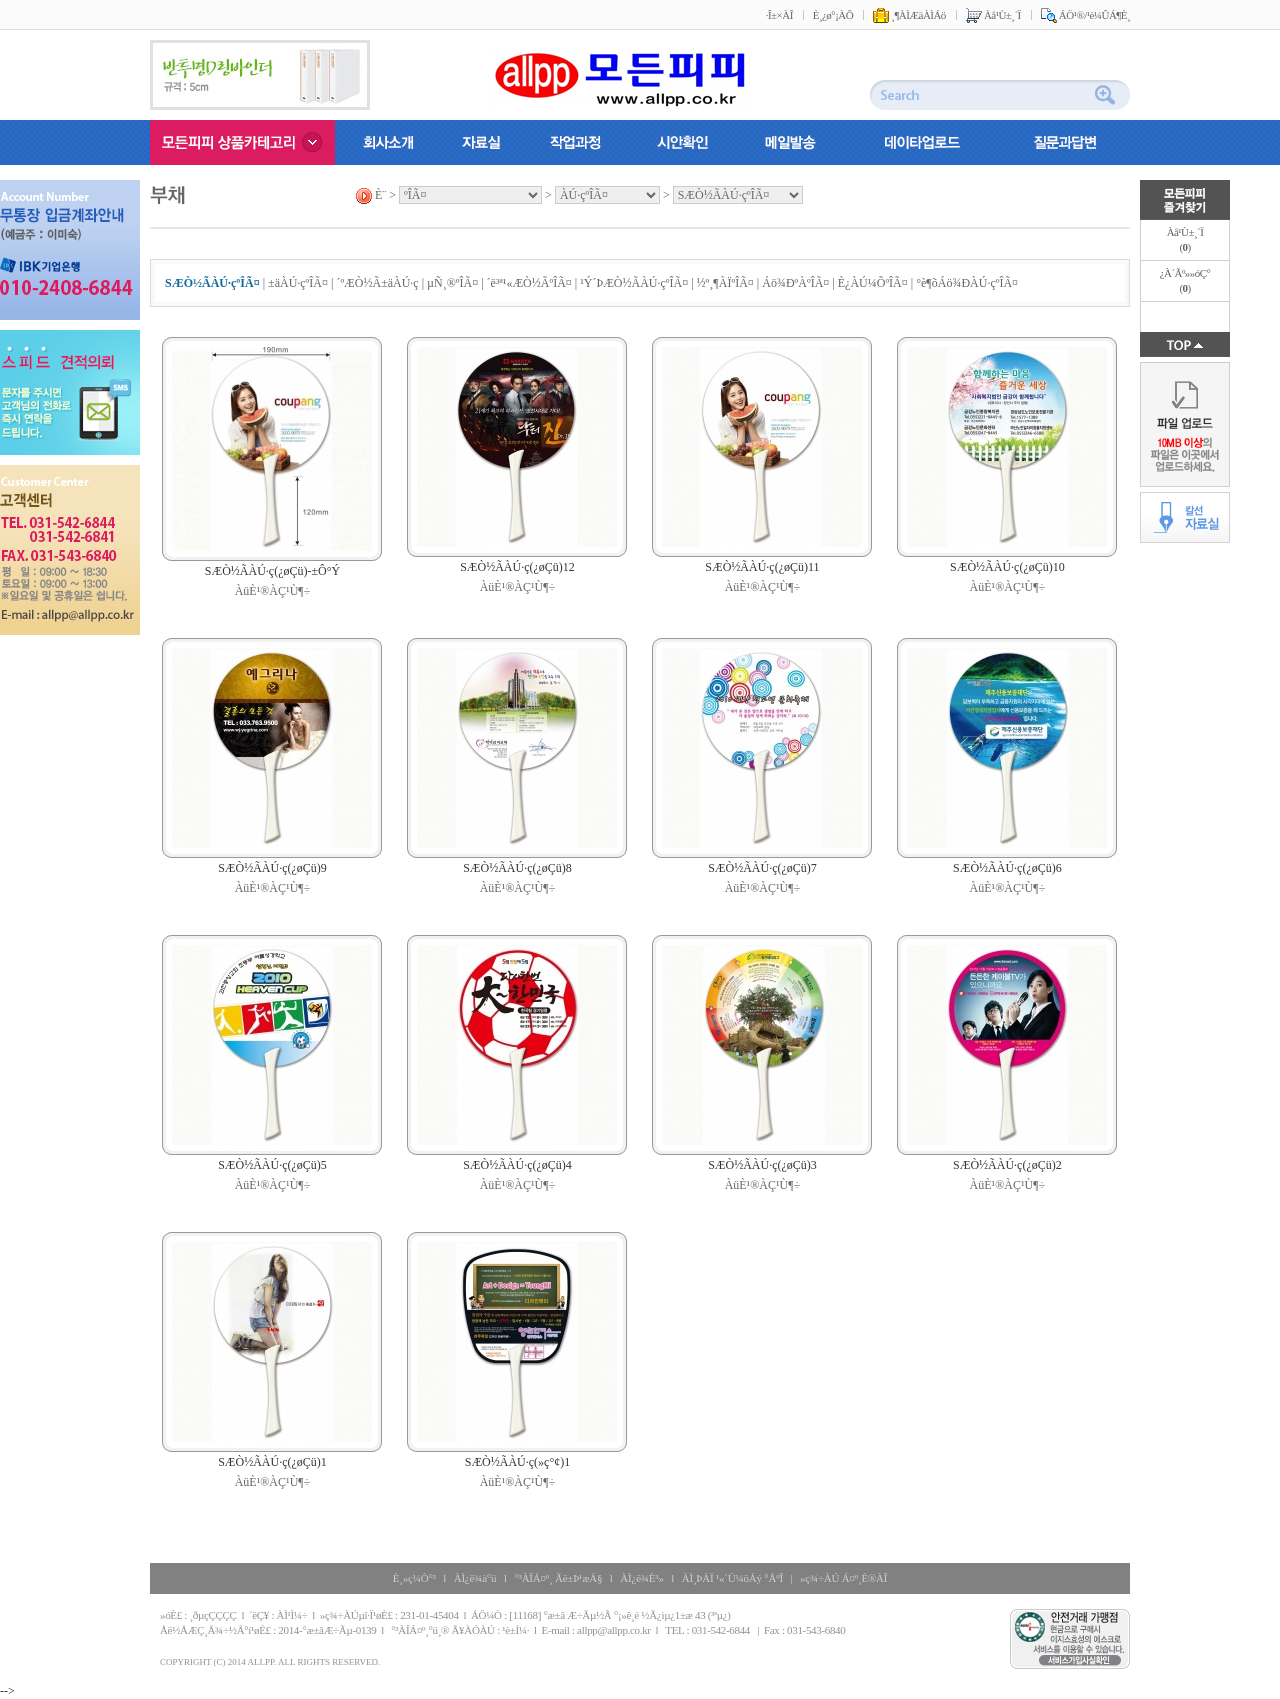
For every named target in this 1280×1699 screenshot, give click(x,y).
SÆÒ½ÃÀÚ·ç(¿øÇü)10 (1007, 567)
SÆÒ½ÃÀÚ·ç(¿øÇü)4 (517, 1165)
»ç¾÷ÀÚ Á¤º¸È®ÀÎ (843, 1578)
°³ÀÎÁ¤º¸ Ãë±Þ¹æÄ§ (558, 1578)
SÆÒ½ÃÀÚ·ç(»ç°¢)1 (517, 1462)
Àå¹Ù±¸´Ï (993, 15)
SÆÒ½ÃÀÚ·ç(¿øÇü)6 (1007, 868)
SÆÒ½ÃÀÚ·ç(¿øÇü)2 (1007, 1165)
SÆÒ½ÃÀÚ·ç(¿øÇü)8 (517, 868)
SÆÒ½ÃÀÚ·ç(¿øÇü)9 (272, 868)
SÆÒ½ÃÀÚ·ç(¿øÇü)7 (762, 868)
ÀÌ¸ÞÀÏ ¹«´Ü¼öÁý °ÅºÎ (732, 1578)
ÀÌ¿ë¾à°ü (475, 1578)
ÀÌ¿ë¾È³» (641, 1578)
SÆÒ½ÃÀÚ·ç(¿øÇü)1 (272, 1462)
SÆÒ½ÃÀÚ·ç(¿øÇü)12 (517, 567)
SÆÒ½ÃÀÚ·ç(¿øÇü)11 (762, 567)
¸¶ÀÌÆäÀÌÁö (909, 15)
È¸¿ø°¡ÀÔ (833, 15)
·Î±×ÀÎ (779, 15)
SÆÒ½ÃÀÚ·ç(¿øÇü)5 (272, 1165)
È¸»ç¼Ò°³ (414, 1578)
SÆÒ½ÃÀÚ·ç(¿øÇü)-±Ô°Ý (272, 571)
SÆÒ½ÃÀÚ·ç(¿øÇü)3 (762, 1165)
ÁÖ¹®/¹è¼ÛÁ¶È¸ (1085, 15)
